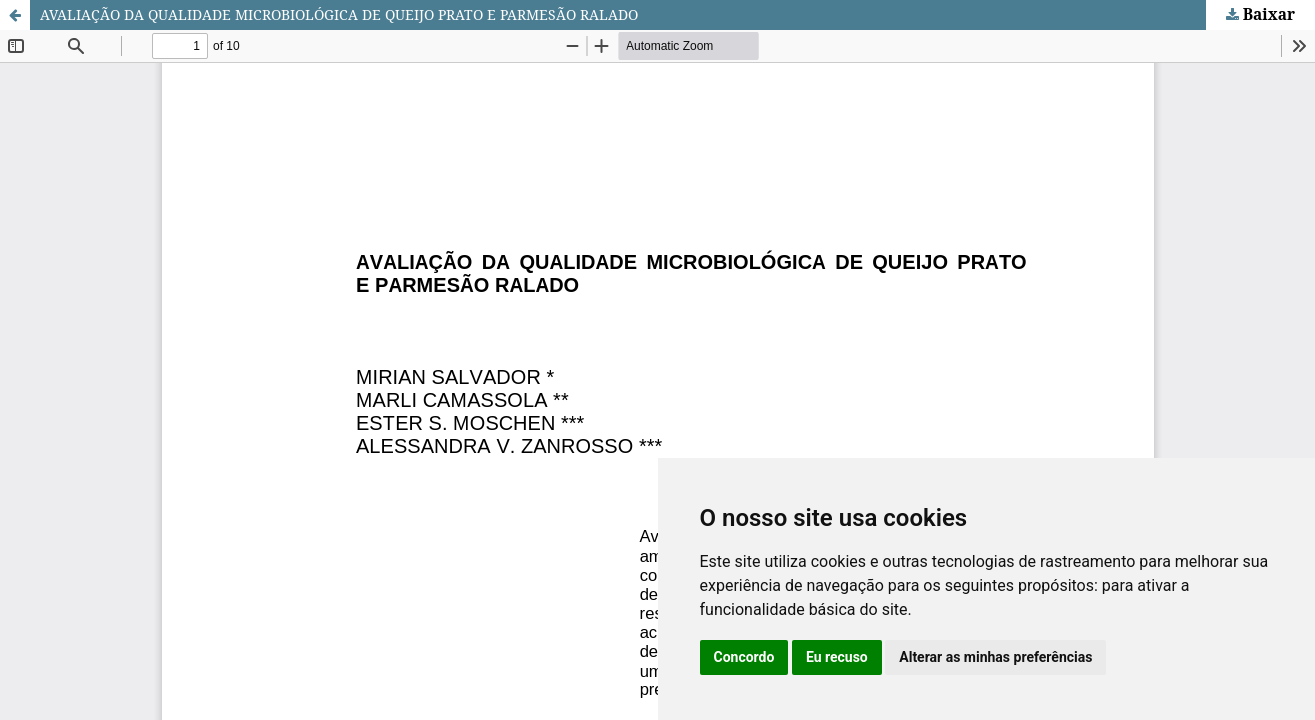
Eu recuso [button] (837, 657)
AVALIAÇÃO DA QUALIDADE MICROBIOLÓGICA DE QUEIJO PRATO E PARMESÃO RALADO (339, 14)
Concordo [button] (744, 657)
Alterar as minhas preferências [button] (995, 657)
